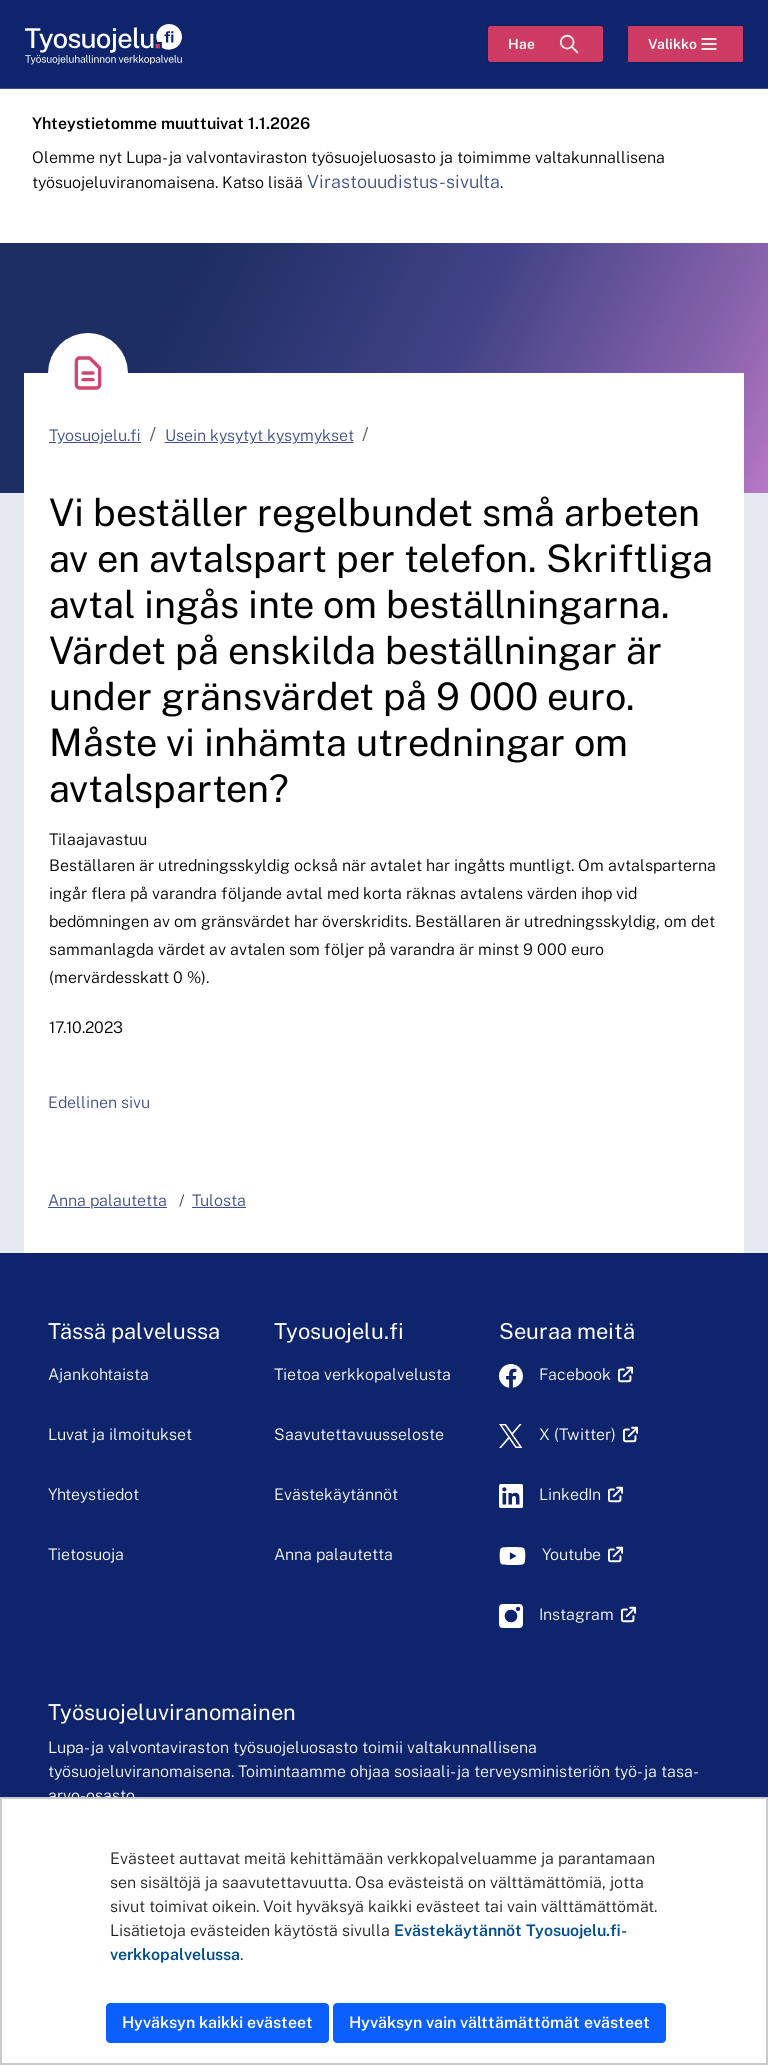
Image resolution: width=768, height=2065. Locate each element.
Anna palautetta (333, 1554)
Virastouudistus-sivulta (403, 181)
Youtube (582, 1554)
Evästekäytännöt (336, 1494)
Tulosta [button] (219, 1200)
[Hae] (545, 44)
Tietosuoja (86, 1554)
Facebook (586, 1374)
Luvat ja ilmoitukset (120, 1434)
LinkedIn (581, 1494)
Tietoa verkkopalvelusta (362, 1374)
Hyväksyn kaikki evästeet (217, 2022)
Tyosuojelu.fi (95, 435)
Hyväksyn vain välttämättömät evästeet (499, 2022)
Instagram (587, 1614)
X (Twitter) (588, 1434)
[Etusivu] (103, 44)
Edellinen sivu (99, 1102)
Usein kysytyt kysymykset (259, 435)
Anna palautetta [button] (107, 1200)
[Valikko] (685, 44)
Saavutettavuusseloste (359, 1434)
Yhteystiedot (93, 1494)
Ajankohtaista (98, 1374)
